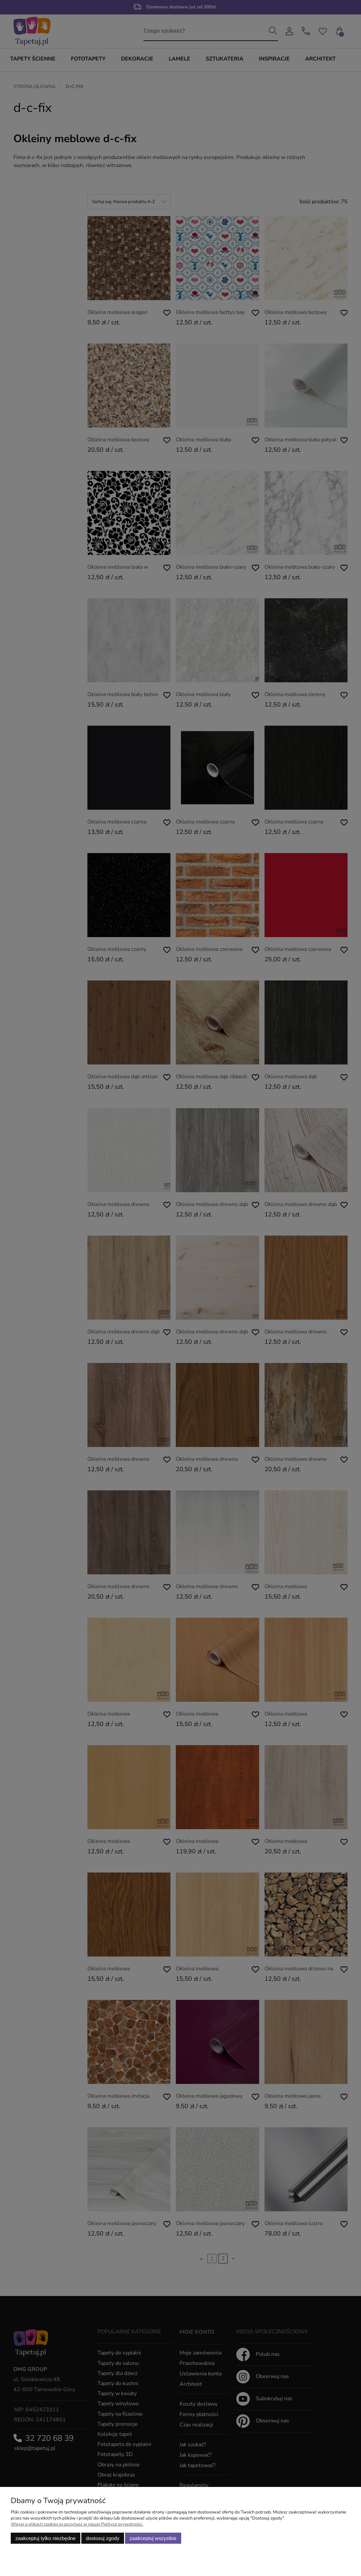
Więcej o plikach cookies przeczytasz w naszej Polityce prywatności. (77, 2524)
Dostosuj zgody (102, 2538)
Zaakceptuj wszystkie (153, 2538)
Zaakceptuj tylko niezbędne (45, 2538)
